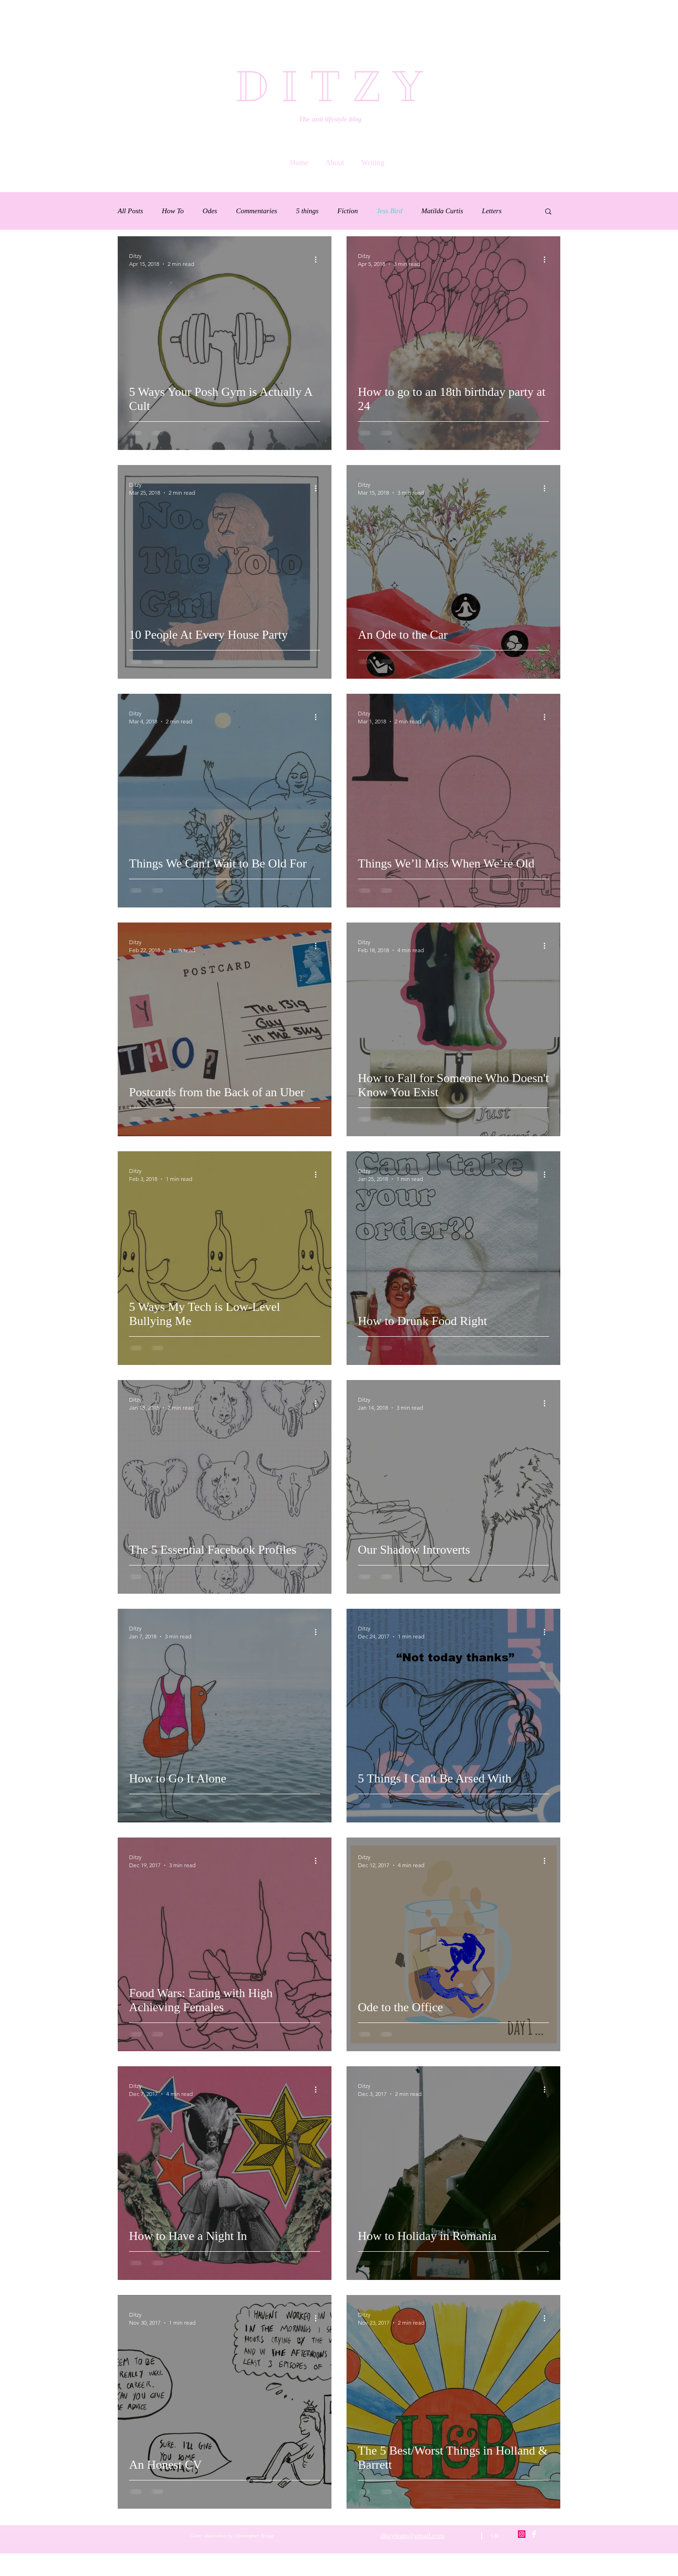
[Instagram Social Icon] (521, 2534)
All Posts (130, 211)
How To (173, 211)
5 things (307, 211)
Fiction (348, 211)
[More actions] (318, 259)
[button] (548, 212)
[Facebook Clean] (534, 2534)
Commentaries (256, 211)
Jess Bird (390, 211)
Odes (209, 211)
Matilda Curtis (442, 211)
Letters (492, 211)
